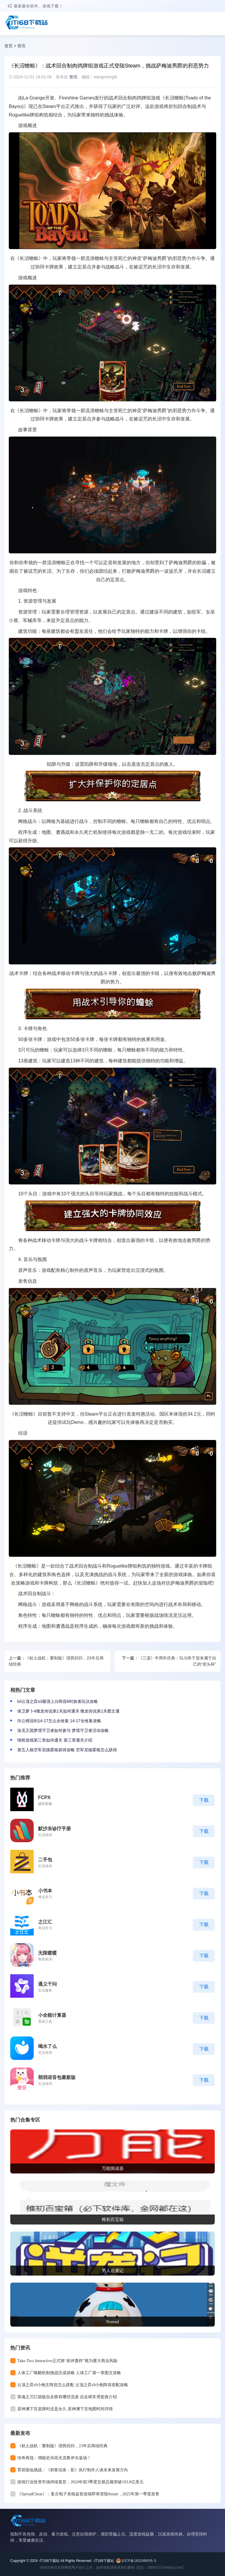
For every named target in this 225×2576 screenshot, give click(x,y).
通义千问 (47, 1984)
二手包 (45, 1859)
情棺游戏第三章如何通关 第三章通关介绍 (54, 1740)
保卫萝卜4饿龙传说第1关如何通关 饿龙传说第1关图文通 (68, 1711)
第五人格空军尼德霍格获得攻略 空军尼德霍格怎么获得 (67, 1749)
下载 (204, 1800)
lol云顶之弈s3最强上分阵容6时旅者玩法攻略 (57, 1701)
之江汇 (45, 1921)
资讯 (21, 45)
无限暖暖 (47, 1952)
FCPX (44, 1797)
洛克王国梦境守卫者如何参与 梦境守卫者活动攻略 (63, 1730)
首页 (8, 45)
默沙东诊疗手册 (54, 1828)
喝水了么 (47, 2046)
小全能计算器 (52, 2015)
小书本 (45, 1890)
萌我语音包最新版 (57, 2077)
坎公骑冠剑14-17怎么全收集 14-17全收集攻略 (59, 1720)
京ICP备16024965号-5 (138, 2561)
